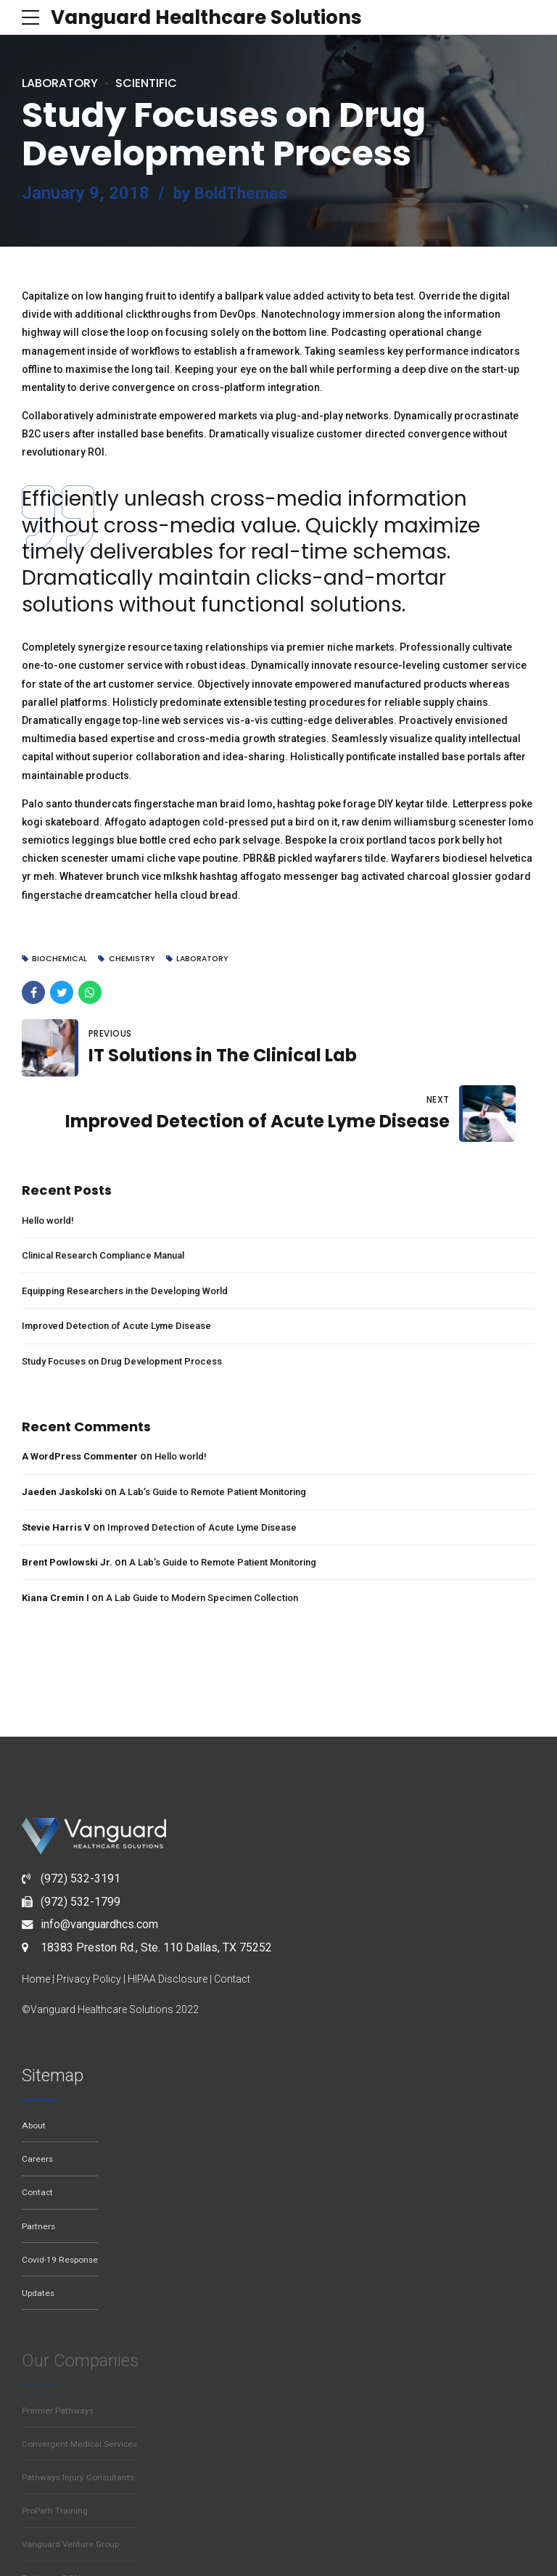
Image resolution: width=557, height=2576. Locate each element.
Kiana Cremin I (56, 1536)
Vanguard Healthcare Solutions (219, 17)
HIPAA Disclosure (167, 1918)
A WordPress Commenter (84, 1395)
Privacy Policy (89, 1918)
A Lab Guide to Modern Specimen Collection (212, 1536)
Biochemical (61, 959)
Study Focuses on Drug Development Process (130, 1300)
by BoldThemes (234, 193)
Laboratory (65, 82)
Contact (232, 1918)
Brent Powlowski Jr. (69, 1501)
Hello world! (51, 1158)
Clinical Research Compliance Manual (112, 1194)
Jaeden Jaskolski (64, 1430)
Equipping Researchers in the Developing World (135, 1229)
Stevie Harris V (57, 1465)
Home (36, 1918)
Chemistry (135, 959)
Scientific (158, 82)
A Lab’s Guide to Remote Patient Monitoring (225, 1430)
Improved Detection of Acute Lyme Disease (123, 1264)
